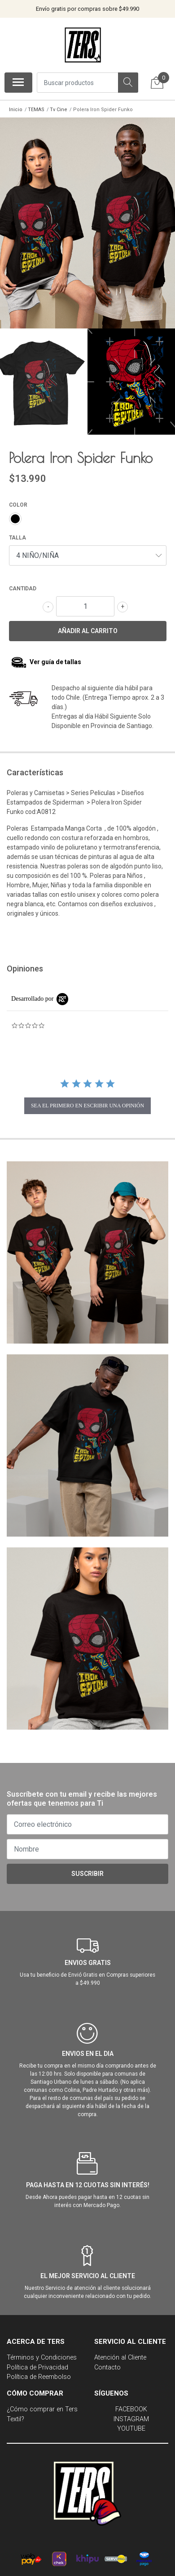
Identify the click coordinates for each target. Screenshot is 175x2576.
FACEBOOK (131, 2404)
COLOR (18, 500)
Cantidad (22, 583)
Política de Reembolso (39, 2372)
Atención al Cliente (120, 2352)
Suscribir (87, 1868)
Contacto (107, 2362)
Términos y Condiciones (42, 2352)
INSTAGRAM (131, 2414)
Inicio (15, 109)
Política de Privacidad (37, 2362)
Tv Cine (58, 109)
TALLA (17, 533)
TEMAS (36, 109)
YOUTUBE (131, 2424)
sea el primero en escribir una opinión (87, 1100)
